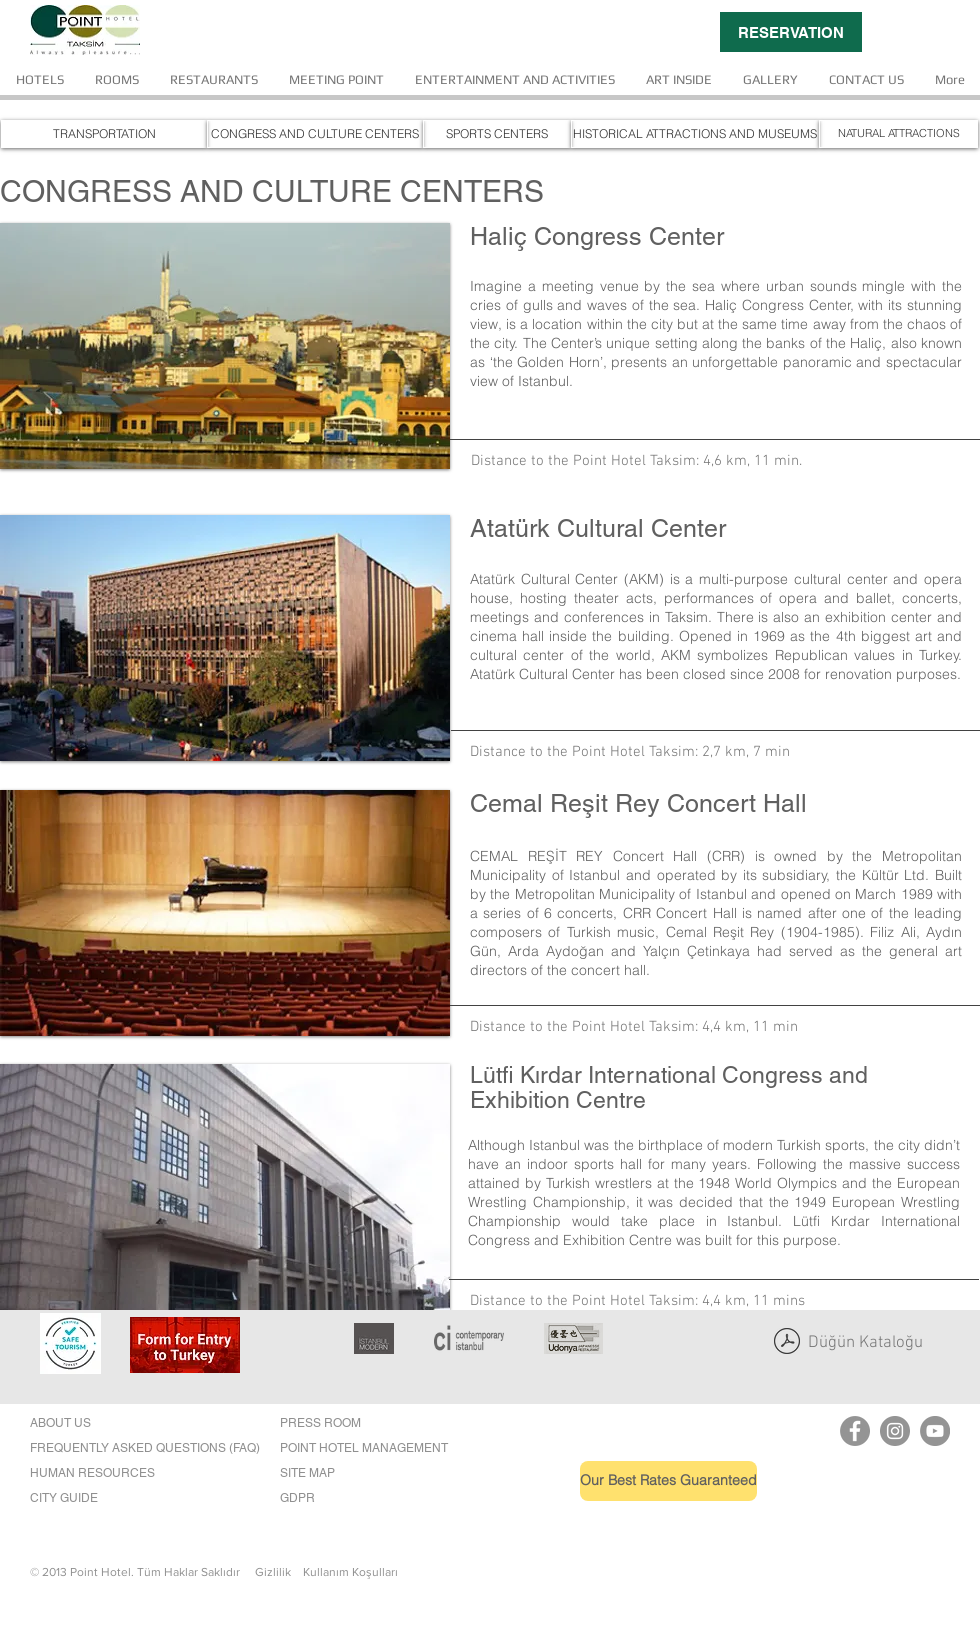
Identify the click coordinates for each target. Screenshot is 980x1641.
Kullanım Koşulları (350, 1572)
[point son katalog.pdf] (787, 1343)
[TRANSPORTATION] (104, 134)
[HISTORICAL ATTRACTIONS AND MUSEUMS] (695, 134)
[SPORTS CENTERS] (497, 134)
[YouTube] (935, 1431)
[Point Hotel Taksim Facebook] (855, 1431)
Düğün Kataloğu (865, 1343)
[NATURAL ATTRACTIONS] (898, 134)
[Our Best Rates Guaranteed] (668, 1481)
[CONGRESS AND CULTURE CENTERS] (315, 134)
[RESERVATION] (791, 32)
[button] (225, 346)
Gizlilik (279, 1572)
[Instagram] (895, 1431)
